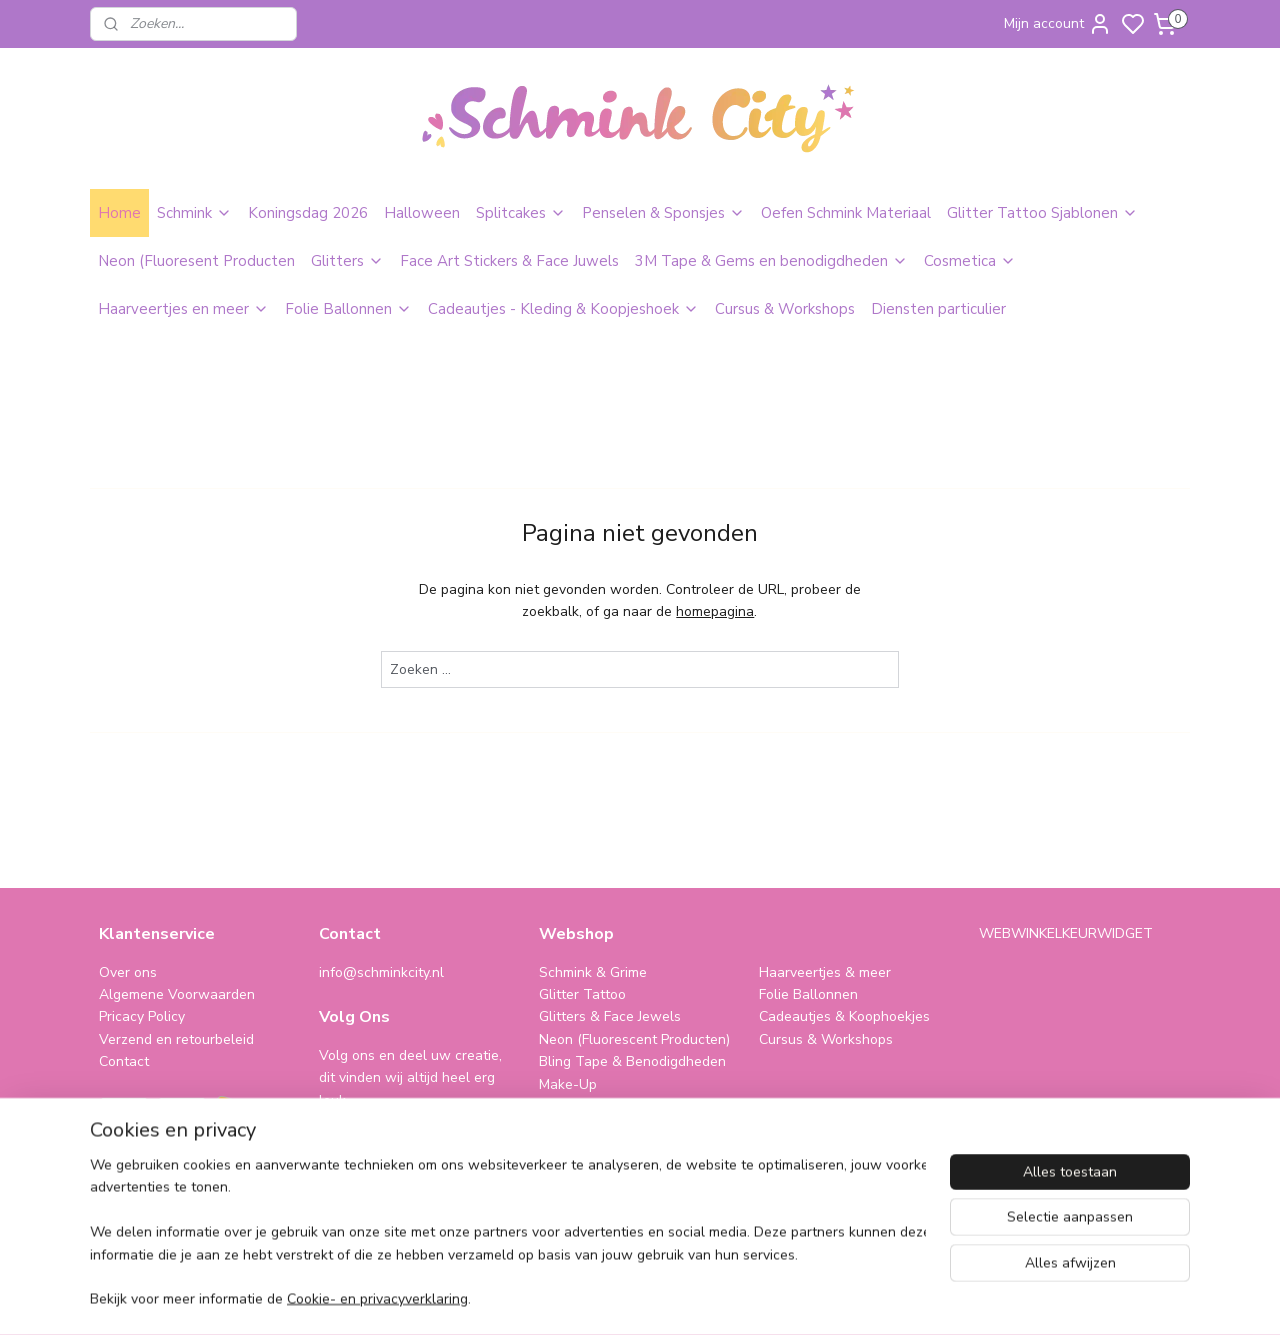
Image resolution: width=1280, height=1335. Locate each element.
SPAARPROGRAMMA (610, 1128)
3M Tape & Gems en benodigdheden (771, 261)
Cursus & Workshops (785, 309)
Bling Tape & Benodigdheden (632, 1061)
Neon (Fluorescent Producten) (634, 1039)
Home (119, 213)
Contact (124, 1061)
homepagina (715, 611)
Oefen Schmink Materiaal (846, 213)
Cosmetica (970, 261)
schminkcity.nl (815, 1128)
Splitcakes (521, 213)
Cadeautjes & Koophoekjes (844, 1016)
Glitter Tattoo (582, 994)
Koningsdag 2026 (308, 213)
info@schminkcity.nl (381, 972)
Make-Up (568, 1084)
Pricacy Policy (142, 1016)
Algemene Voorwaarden (177, 994)
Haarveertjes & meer (825, 972)
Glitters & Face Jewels (610, 1016)
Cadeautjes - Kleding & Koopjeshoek (563, 309)
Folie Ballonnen (348, 309)
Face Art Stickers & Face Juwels (509, 261)
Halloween (422, 213)
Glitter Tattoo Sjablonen (1042, 213)
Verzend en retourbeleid (176, 1039)
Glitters (347, 261)
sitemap (739, 1298)
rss (775, 1298)
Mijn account (1058, 24)
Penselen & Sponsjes (663, 213)
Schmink (194, 213)
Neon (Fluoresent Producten (196, 261)
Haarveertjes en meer (183, 309)
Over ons (128, 972)
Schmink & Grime (593, 972)
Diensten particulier (938, 309)
